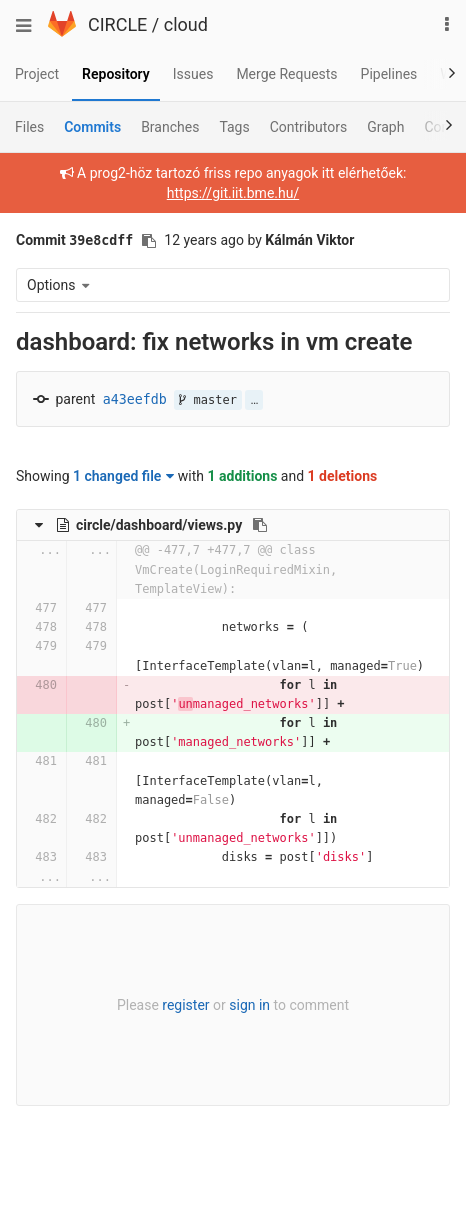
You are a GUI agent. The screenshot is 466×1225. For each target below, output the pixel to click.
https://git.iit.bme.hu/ (233, 193)
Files (29, 127)
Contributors (309, 127)
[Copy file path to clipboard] (260, 525)
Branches (170, 127)
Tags (234, 127)
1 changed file (123, 476)
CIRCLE (117, 24)
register (185, 1005)
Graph (385, 127)
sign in (249, 1005)
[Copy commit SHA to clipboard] (149, 241)
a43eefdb (135, 399)
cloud (186, 24)
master (208, 400)
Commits (92, 127)
